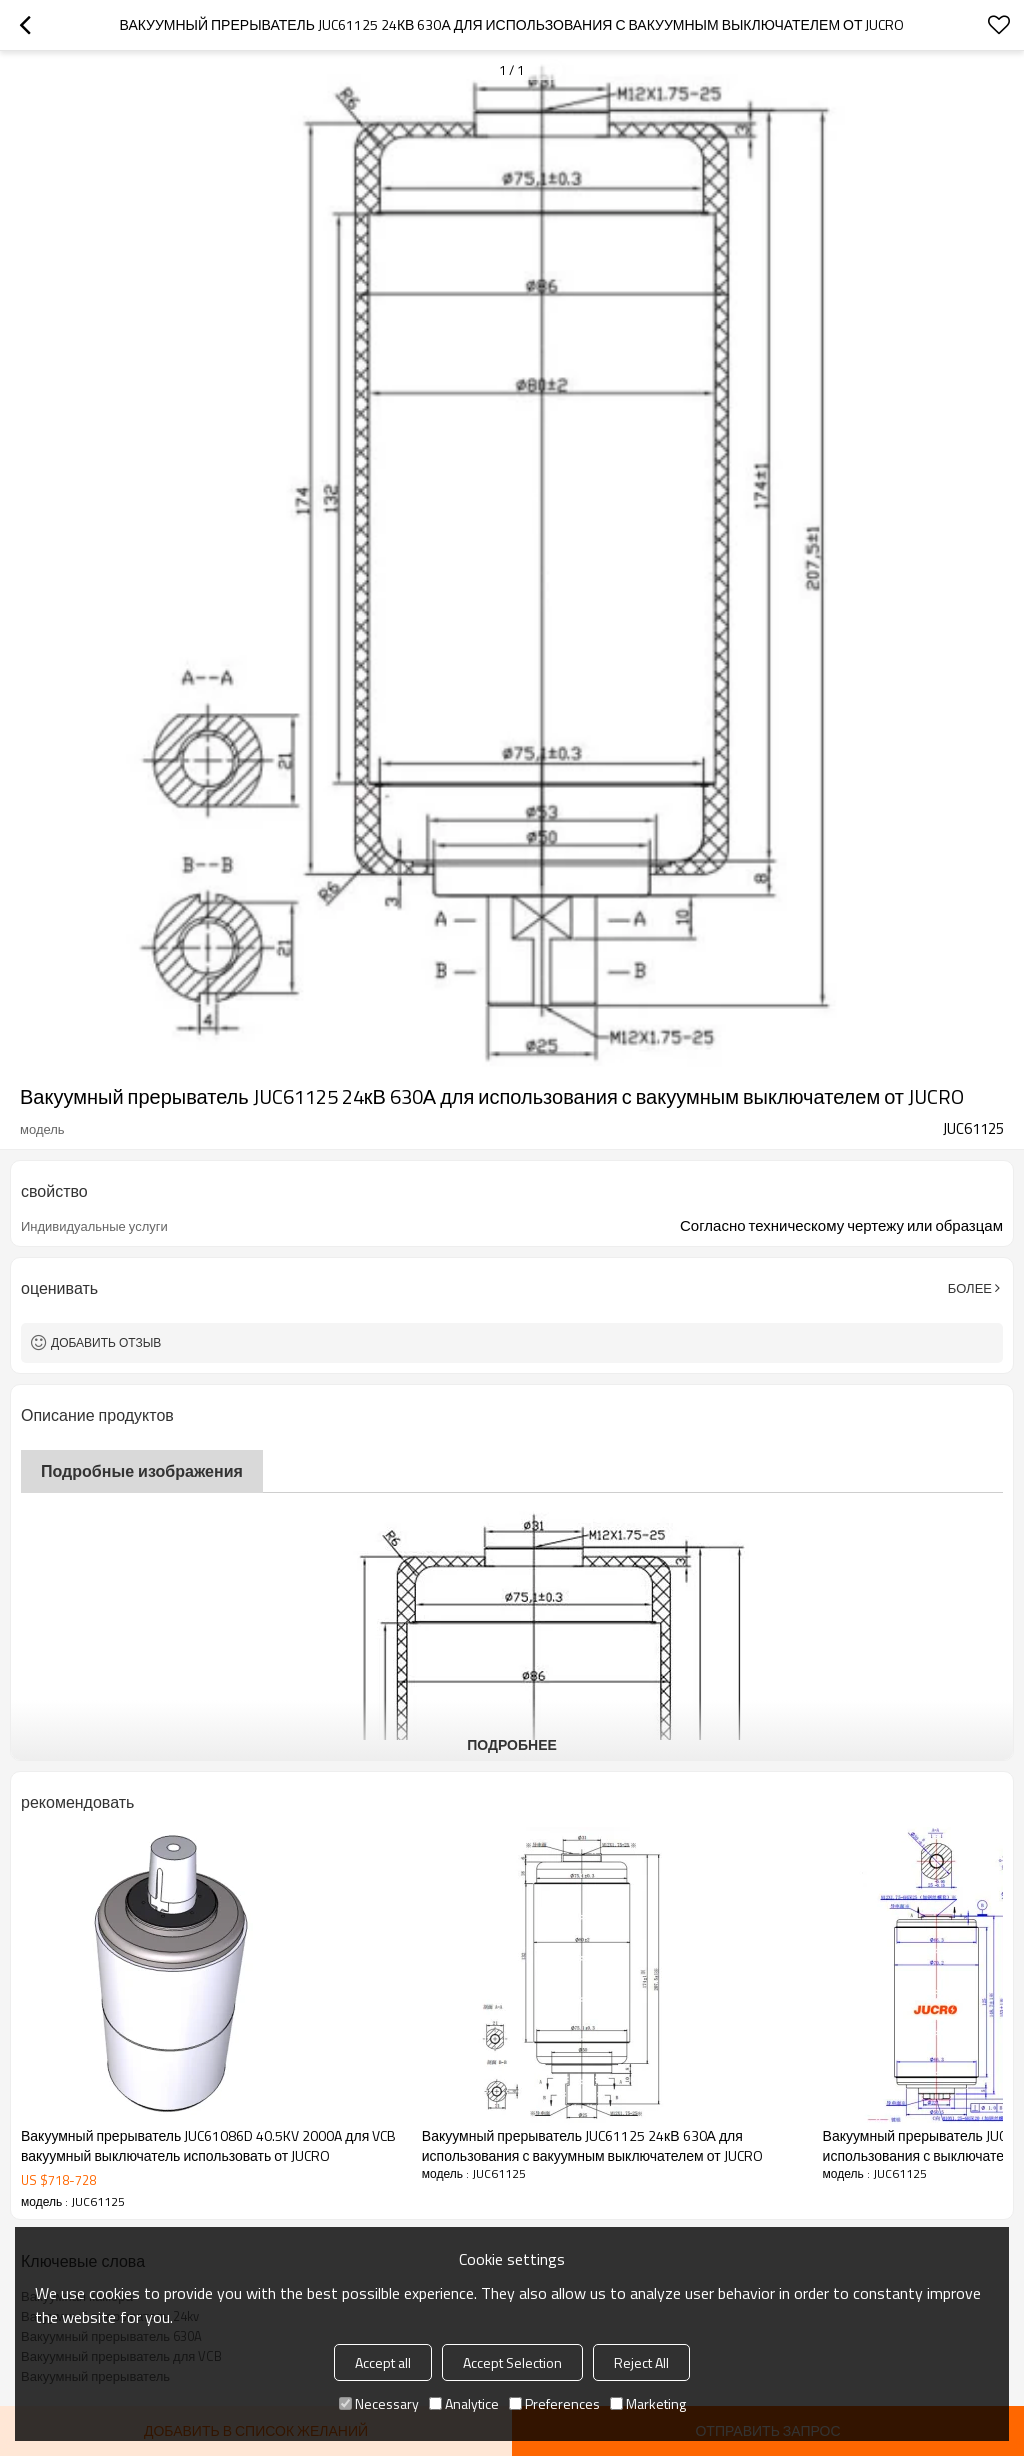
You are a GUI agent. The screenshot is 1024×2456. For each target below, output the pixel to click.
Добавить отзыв (106, 1342)
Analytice (464, 2403)
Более (970, 1288)
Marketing (648, 2403)
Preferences (554, 2403)
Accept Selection (512, 2362)
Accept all (383, 2362)
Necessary (379, 2403)
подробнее (512, 1744)
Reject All (641, 2362)
